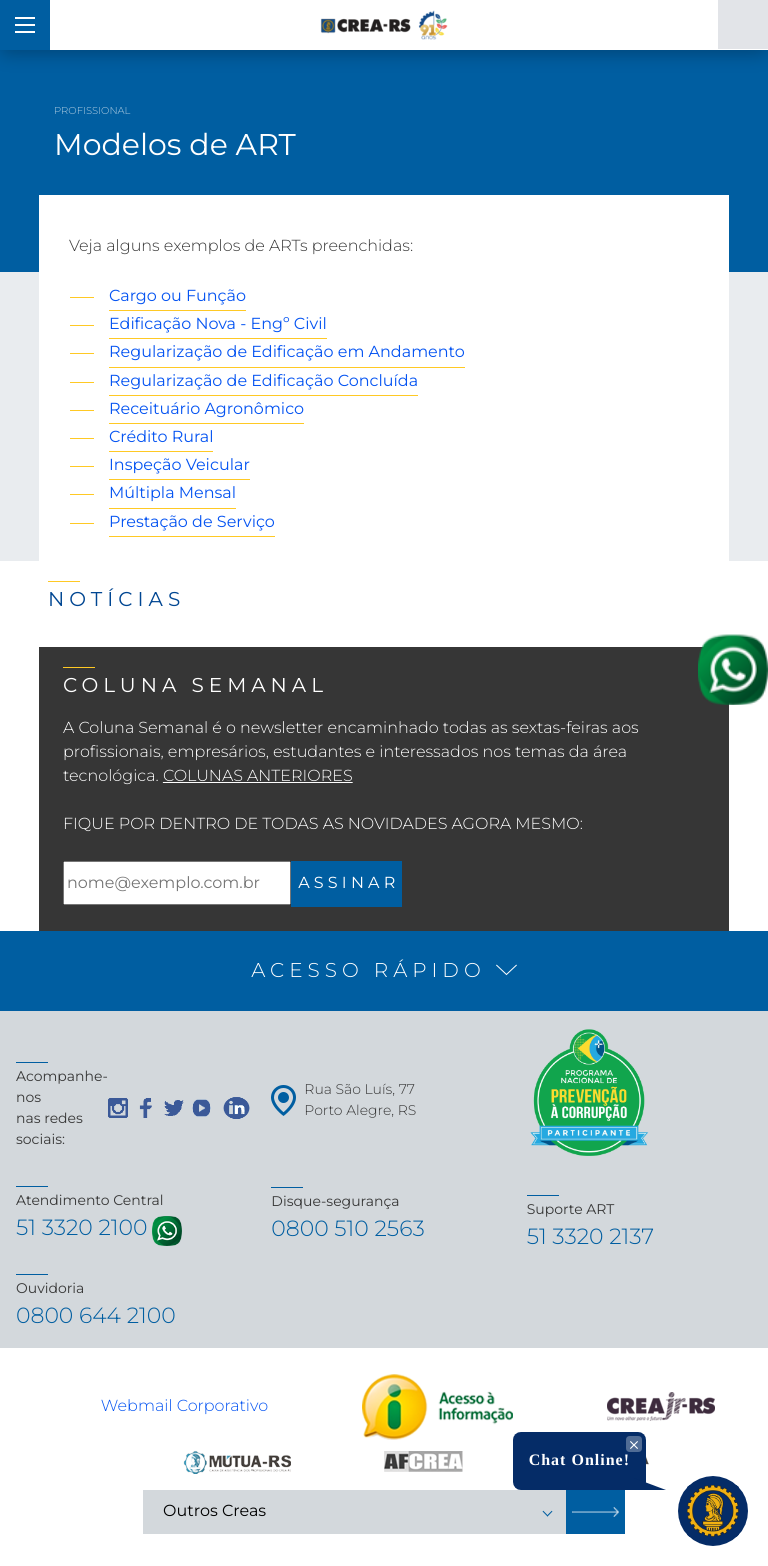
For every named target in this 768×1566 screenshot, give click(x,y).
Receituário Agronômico (206, 409)
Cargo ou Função (177, 296)
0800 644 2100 (96, 1315)
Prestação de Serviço (192, 522)
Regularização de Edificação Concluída (263, 381)
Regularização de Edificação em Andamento (287, 352)
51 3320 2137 (590, 1236)
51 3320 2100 (82, 1227)
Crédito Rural (161, 437)
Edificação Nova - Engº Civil (218, 324)
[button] (384, 971)
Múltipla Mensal (172, 493)
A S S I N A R (346, 883)
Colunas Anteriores (258, 776)
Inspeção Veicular (179, 465)
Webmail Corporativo (184, 1406)
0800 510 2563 (347, 1228)
